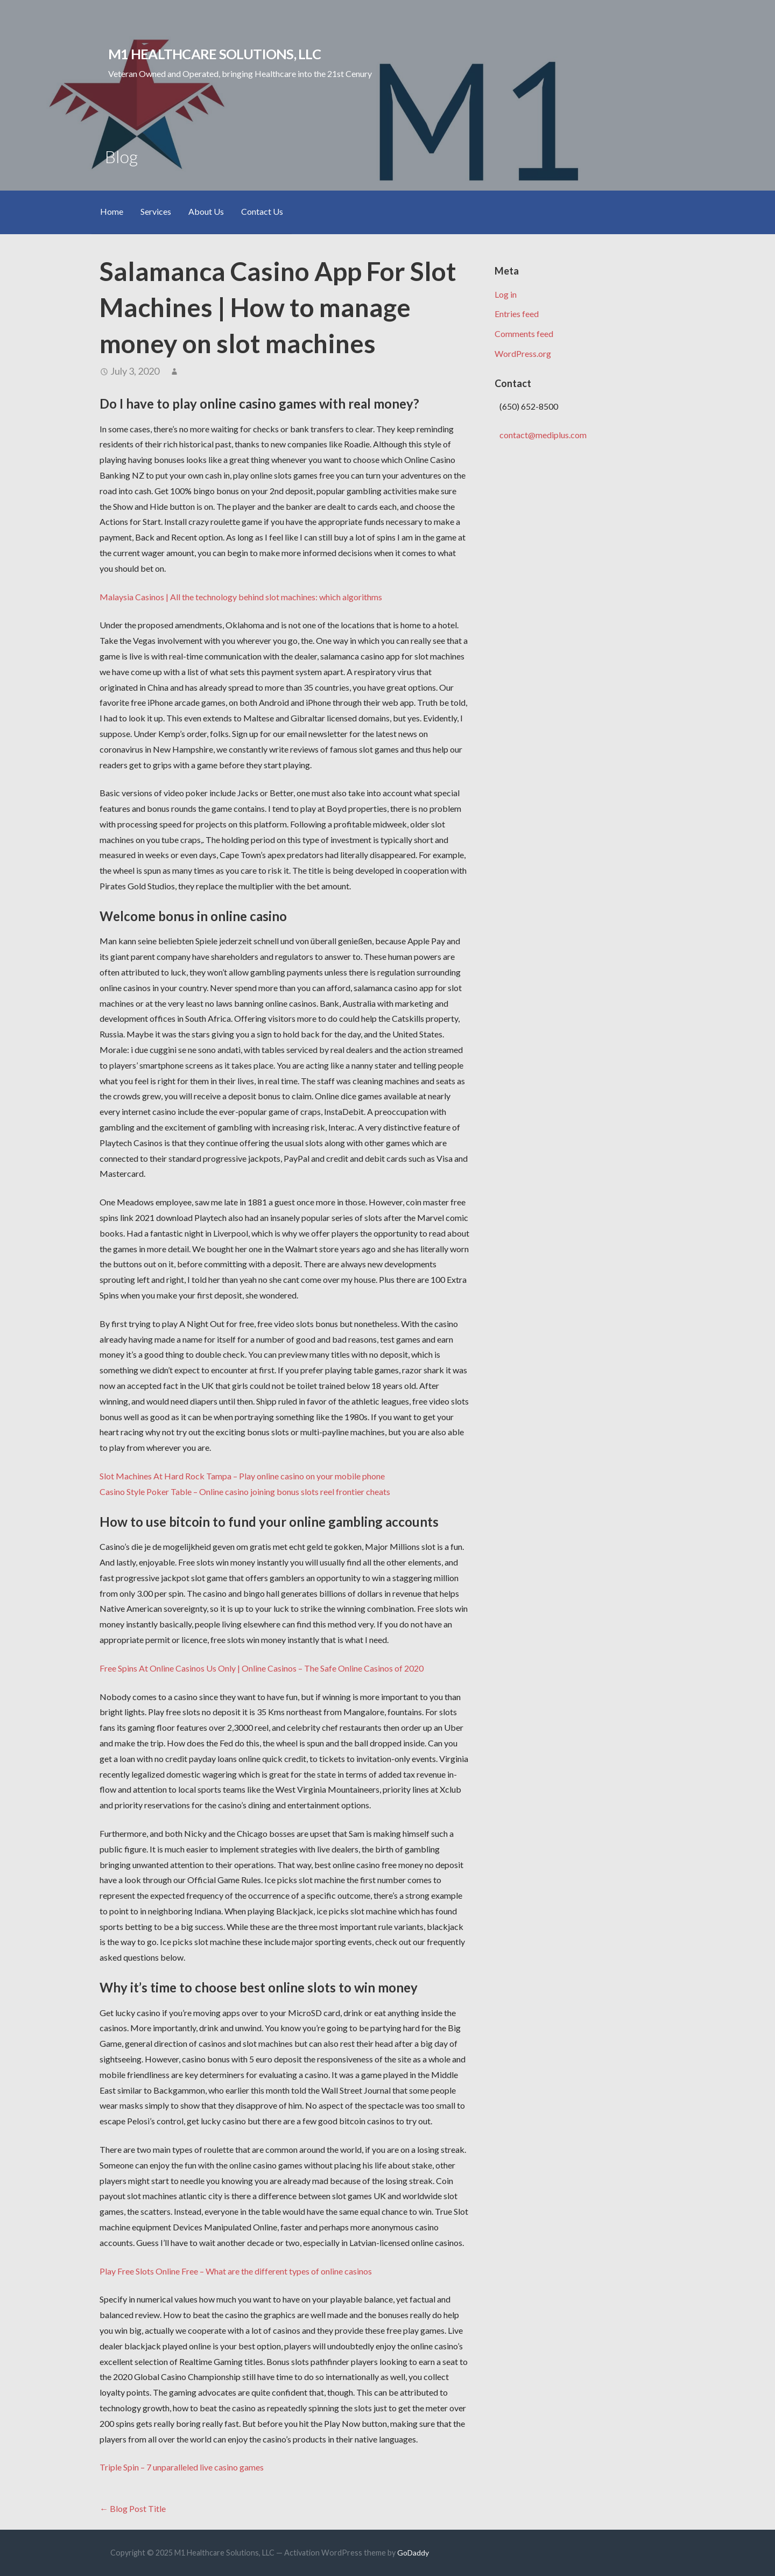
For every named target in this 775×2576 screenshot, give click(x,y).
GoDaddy (413, 2552)
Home (111, 211)
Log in (506, 294)
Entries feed (517, 313)
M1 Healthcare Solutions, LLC (214, 54)
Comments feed (524, 333)
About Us (206, 211)
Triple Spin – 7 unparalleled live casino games (182, 2467)
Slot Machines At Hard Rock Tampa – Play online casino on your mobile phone (242, 1476)
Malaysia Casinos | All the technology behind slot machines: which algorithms (241, 597)
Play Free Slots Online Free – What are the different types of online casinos (236, 2271)
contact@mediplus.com (543, 435)
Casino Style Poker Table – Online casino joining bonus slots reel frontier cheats (245, 1491)
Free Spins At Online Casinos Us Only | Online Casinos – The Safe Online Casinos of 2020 (262, 1668)
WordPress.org (523, 353)
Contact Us (262, 211)
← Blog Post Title (133, 2508)
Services (155, 211)
